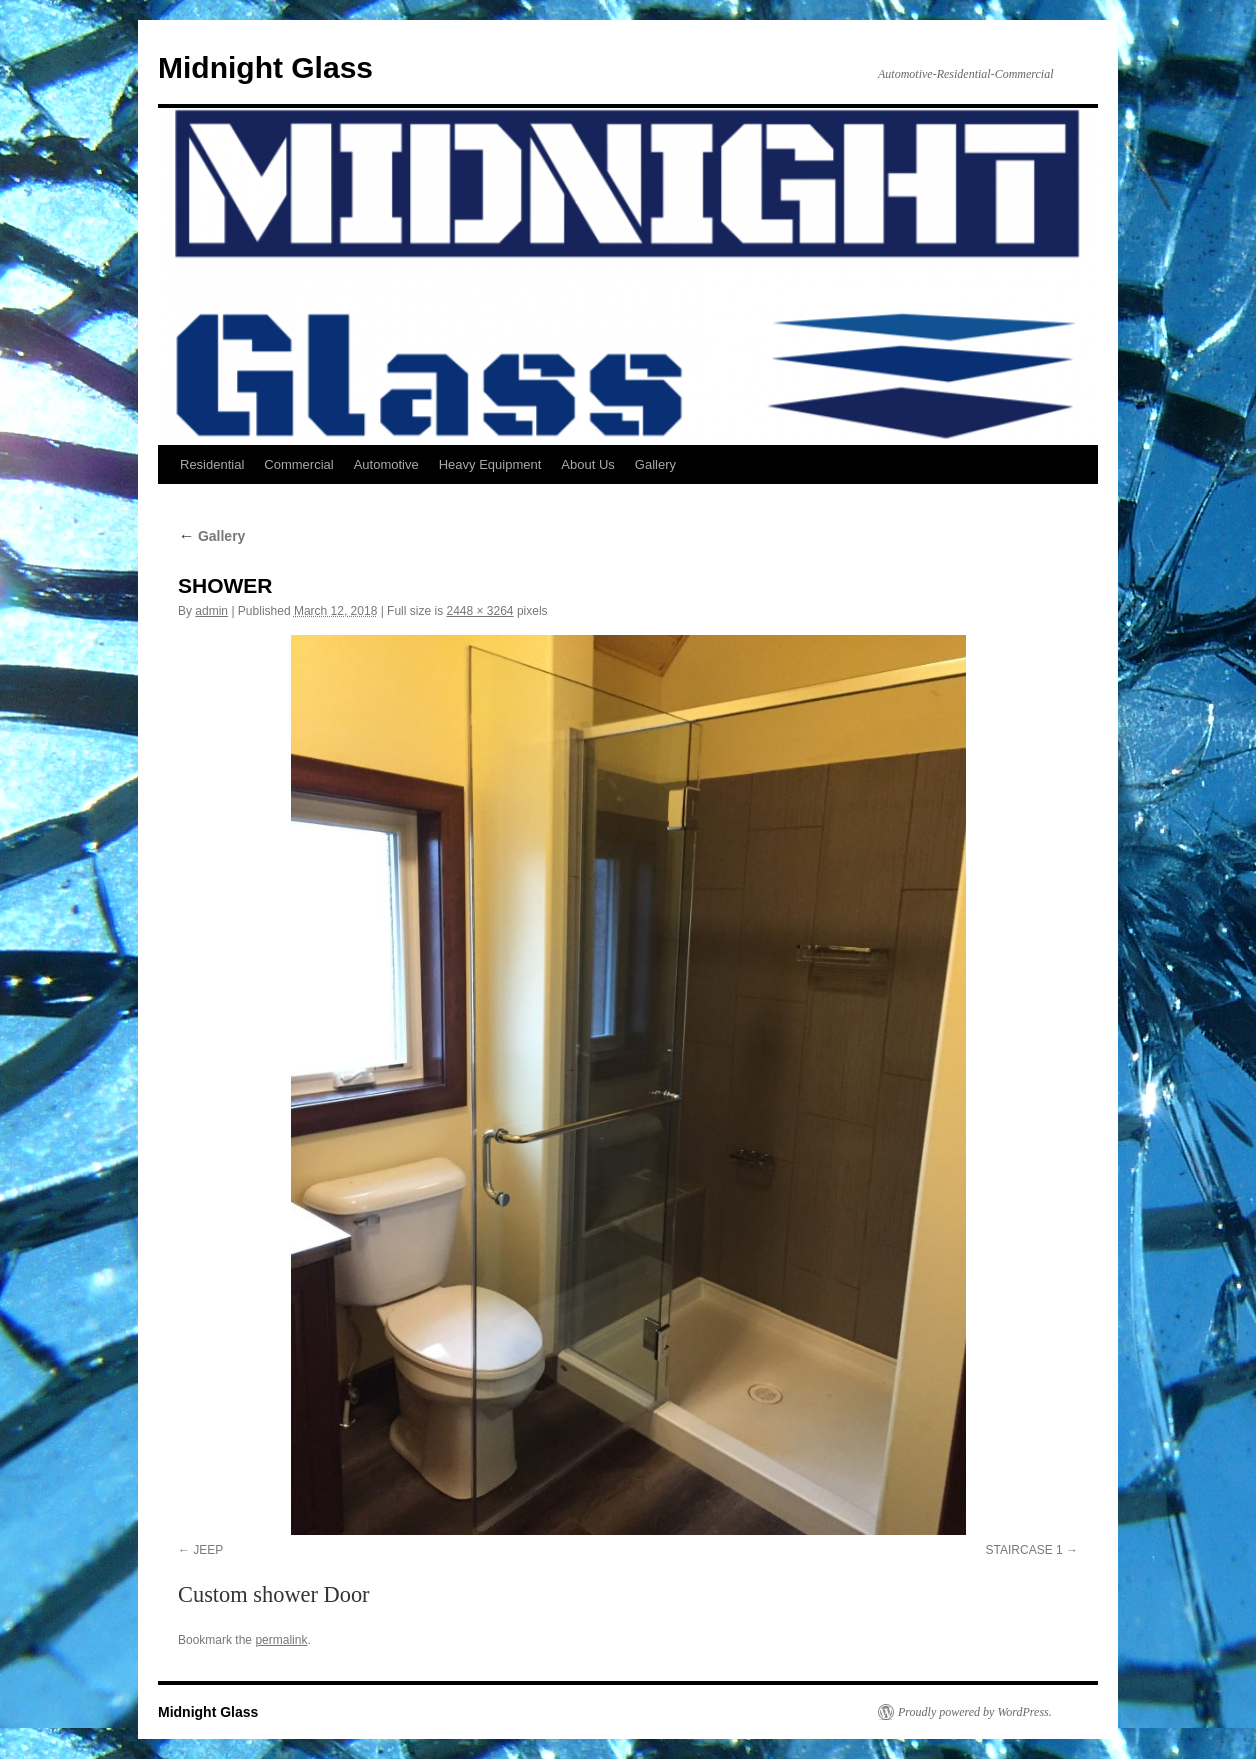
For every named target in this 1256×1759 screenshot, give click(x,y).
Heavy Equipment (490, 464)
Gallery (655, 464)
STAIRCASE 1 (1024, 1550)
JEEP (208, 1550)
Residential (212, 464)
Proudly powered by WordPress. (975, 1712)
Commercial (298, 464)
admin (211, 611)
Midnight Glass (265, 67)
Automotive (386, 464)
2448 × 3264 (479, 611)
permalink (281, 1640)
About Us (587, 464)
